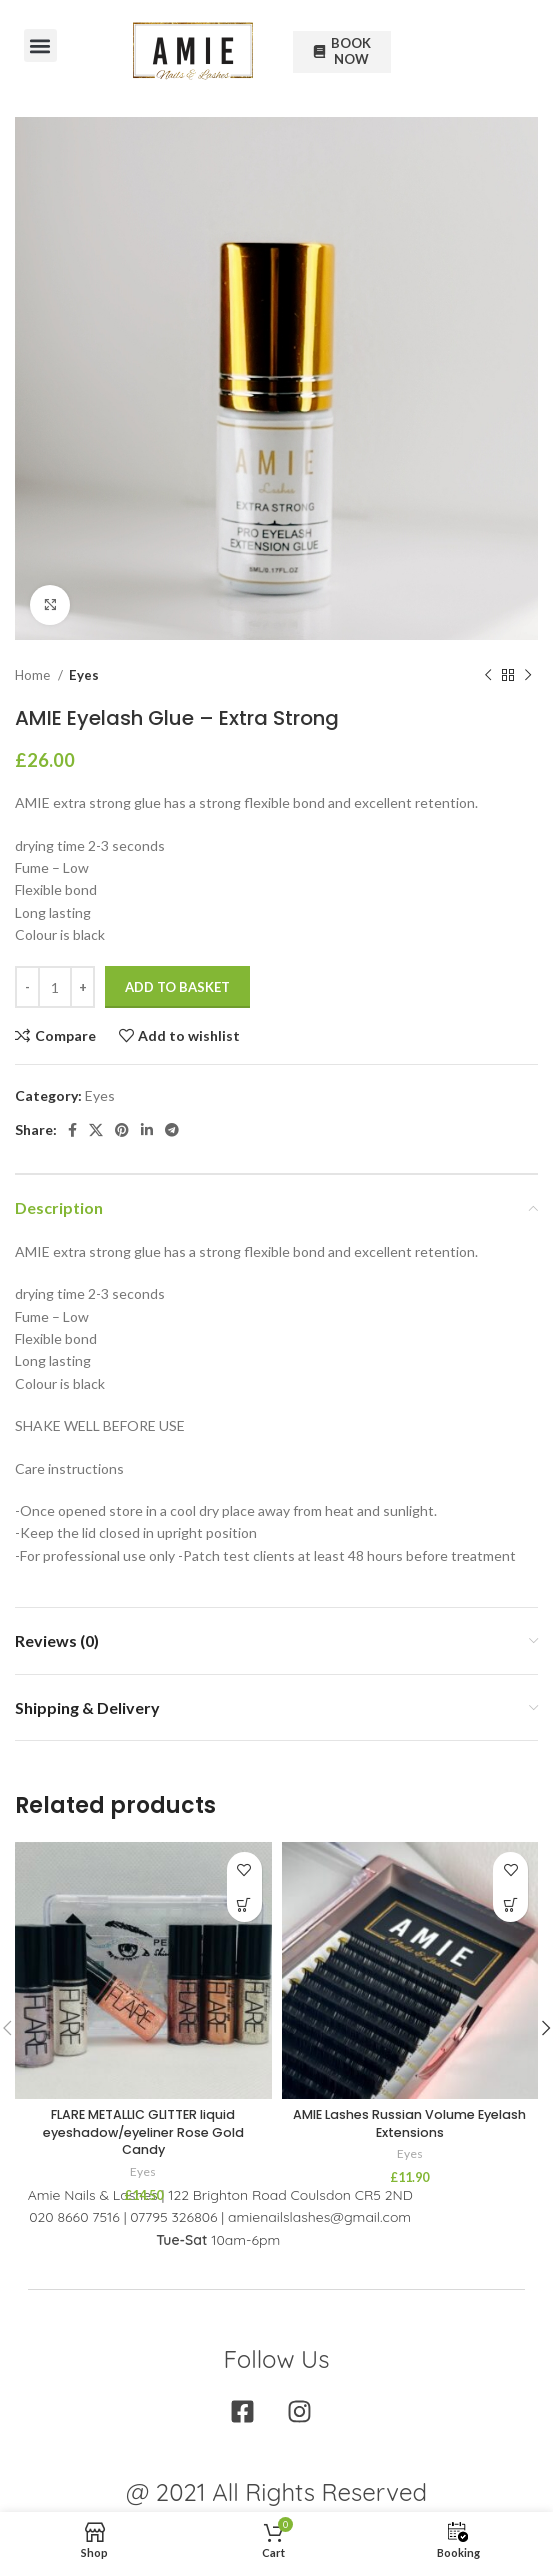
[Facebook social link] (72, 1130)
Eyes (84, 675)
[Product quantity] (55, 987)
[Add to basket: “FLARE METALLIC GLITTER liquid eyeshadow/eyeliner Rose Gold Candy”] (244, 1904)
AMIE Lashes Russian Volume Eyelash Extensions (409, 2123)
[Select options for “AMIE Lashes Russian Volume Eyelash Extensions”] (510, 1904)
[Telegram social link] (172, 1130)
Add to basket (177, 987)
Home (34, 675)
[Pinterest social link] (122, 1130)
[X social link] (96, 1130)
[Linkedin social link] (147, 1130)
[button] (40, 45)
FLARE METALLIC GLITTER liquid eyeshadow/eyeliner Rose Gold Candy (143, 2132)
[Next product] (528, 676)
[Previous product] (488, 676)
